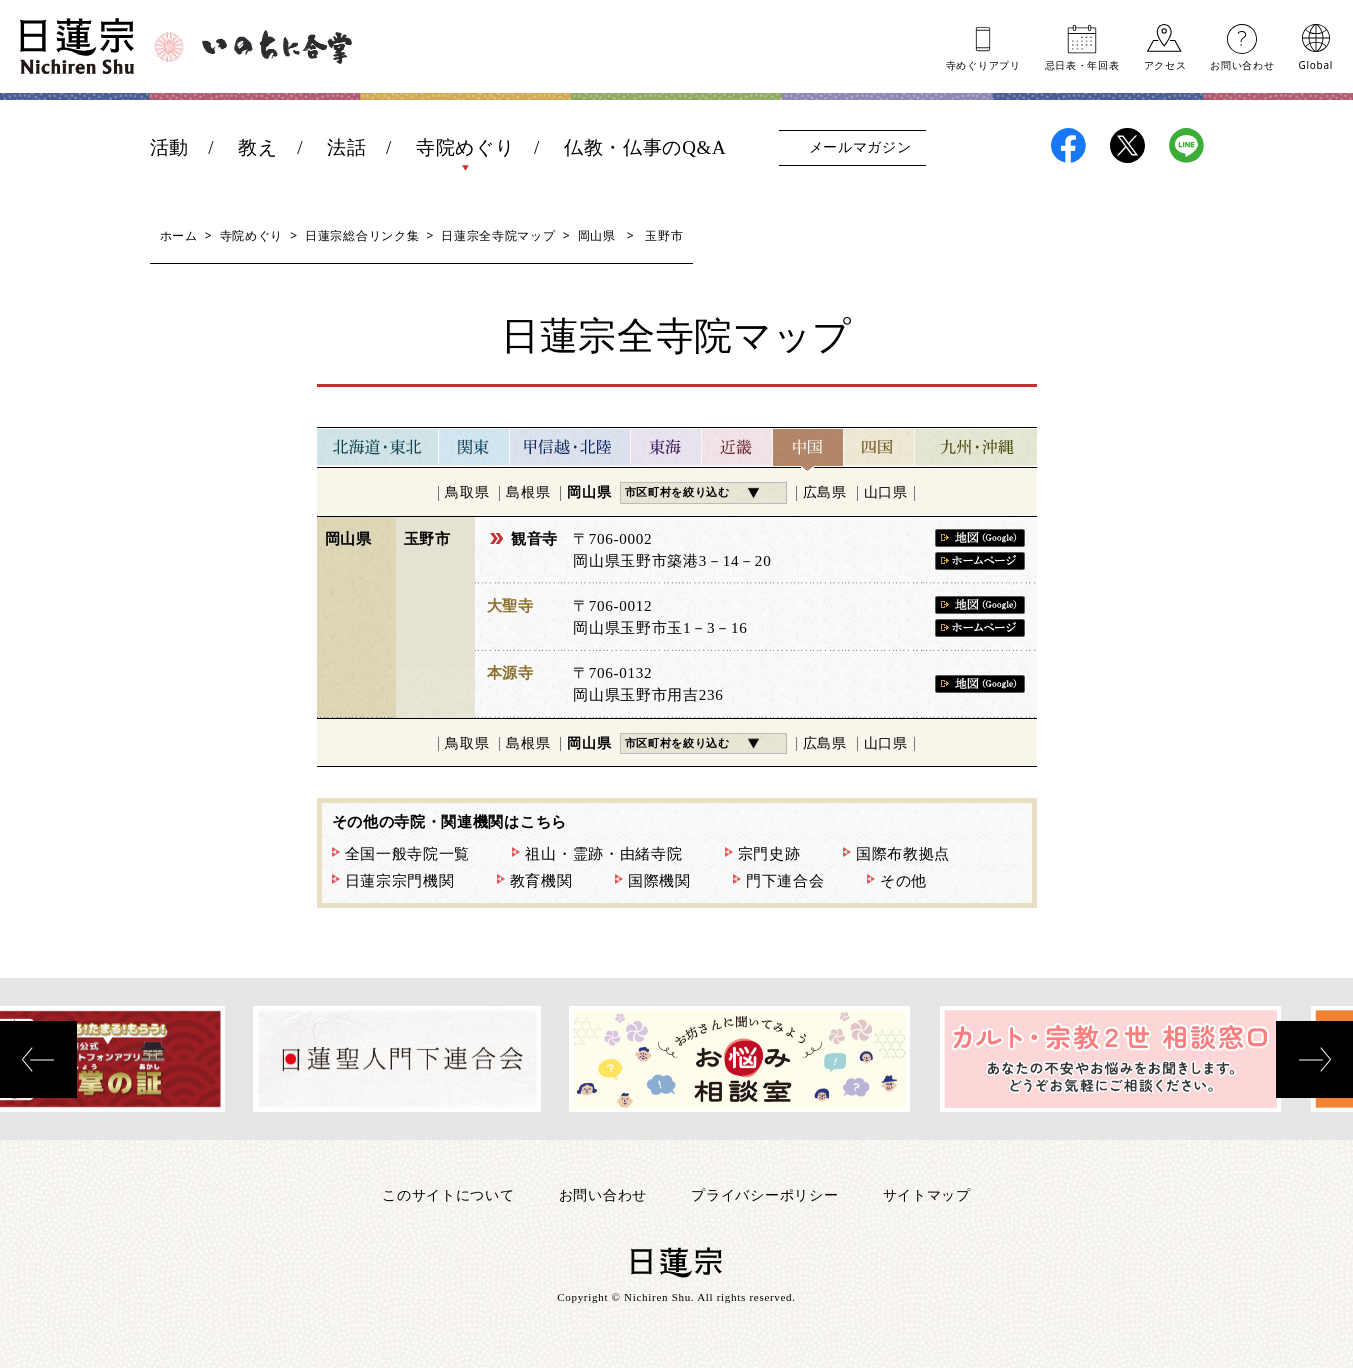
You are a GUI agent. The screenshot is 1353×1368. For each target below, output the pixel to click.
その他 (903, 881)
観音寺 (534, 539)
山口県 (886, 492)
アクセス (1165, 64)
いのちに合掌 (277, 47)
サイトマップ (927, 1194)
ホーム (179, 235)
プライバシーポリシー (764, 1194)
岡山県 (597, 235)
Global (1316, 64)
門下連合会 (785, 881)
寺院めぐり (465, 147)
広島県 (825, 492)
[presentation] (38, 1059)
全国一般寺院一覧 (408, 854)
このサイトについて (448, 1194)
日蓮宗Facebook (1068, 145)
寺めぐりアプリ (983, 64)
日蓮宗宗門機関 (400, 881)
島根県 (528, 492)
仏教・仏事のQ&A (645, 147)
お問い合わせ (1242, 64)
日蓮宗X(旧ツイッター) (1127, 145)
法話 (346, 147)
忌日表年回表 (1082, 64)
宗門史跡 (769, 854)
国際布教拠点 (903, 854)
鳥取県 (467, 492)
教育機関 (541, 881)
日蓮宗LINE (1186, 145)
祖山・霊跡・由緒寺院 (603, 854)
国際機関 (659, 881)
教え (257, 147)
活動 (169, 147)
